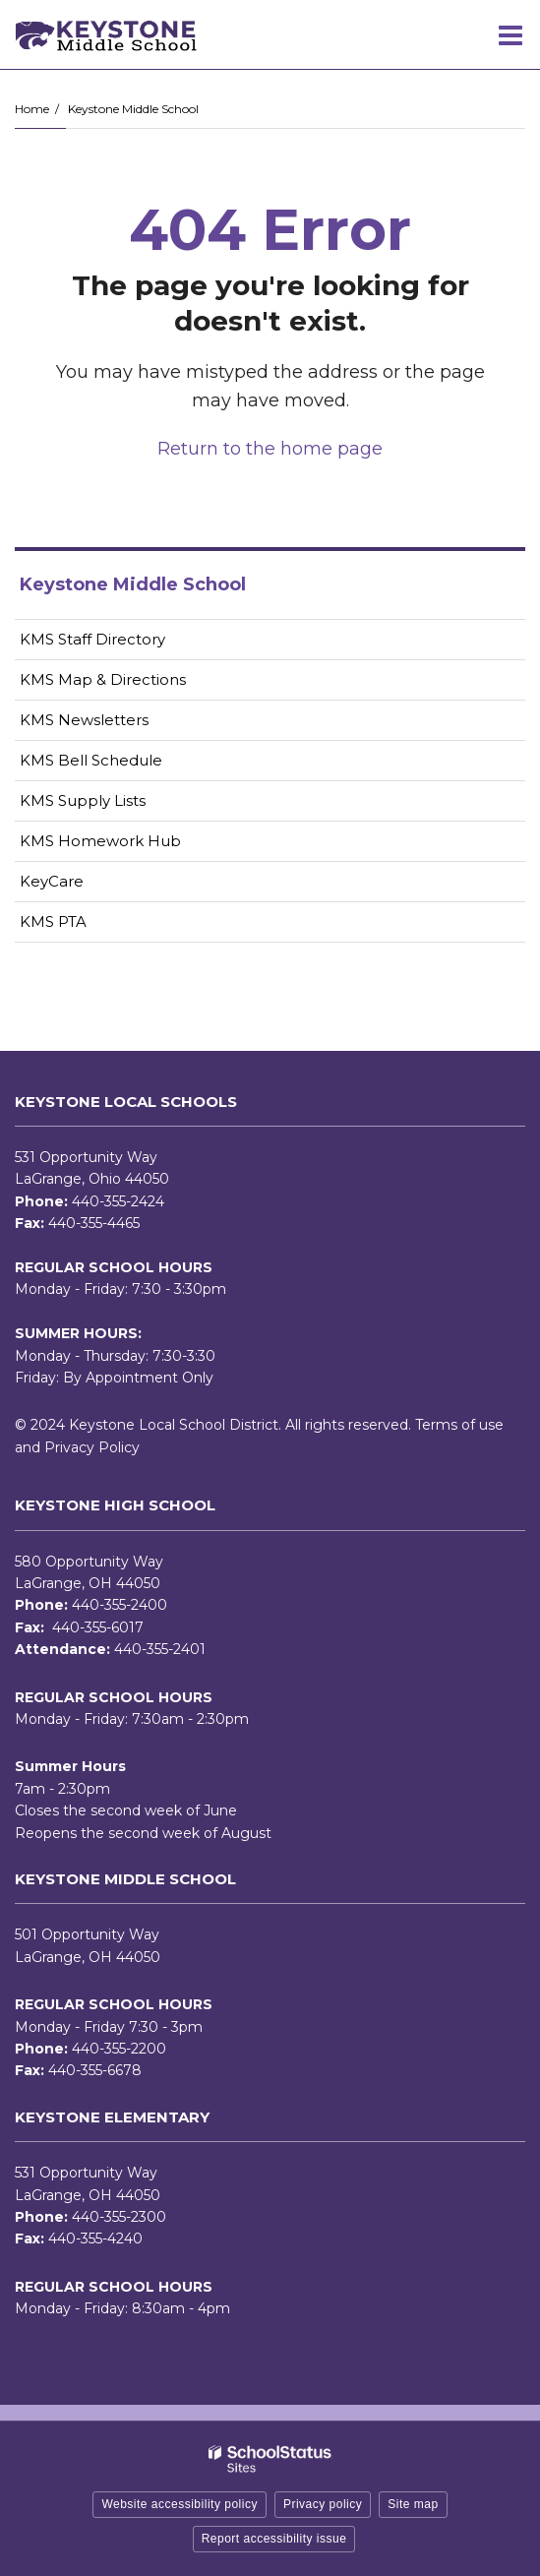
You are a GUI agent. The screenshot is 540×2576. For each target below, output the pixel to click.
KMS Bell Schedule (91, 760)
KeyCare (52, 881)
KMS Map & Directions (103, 679)
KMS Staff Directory (92, 639)
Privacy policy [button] (322, 2504)
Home (32, 108)
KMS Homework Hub (100, 840)
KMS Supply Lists (83, 800)
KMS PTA (53, 921)
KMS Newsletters (115, 723)
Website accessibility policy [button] (179, 2504)
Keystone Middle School (133, 108)
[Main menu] (510, 34)
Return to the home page (270, 449)
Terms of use (459, 1425)
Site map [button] (413, 2504)
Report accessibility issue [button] (274, 2538)
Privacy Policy (92, 1447)
